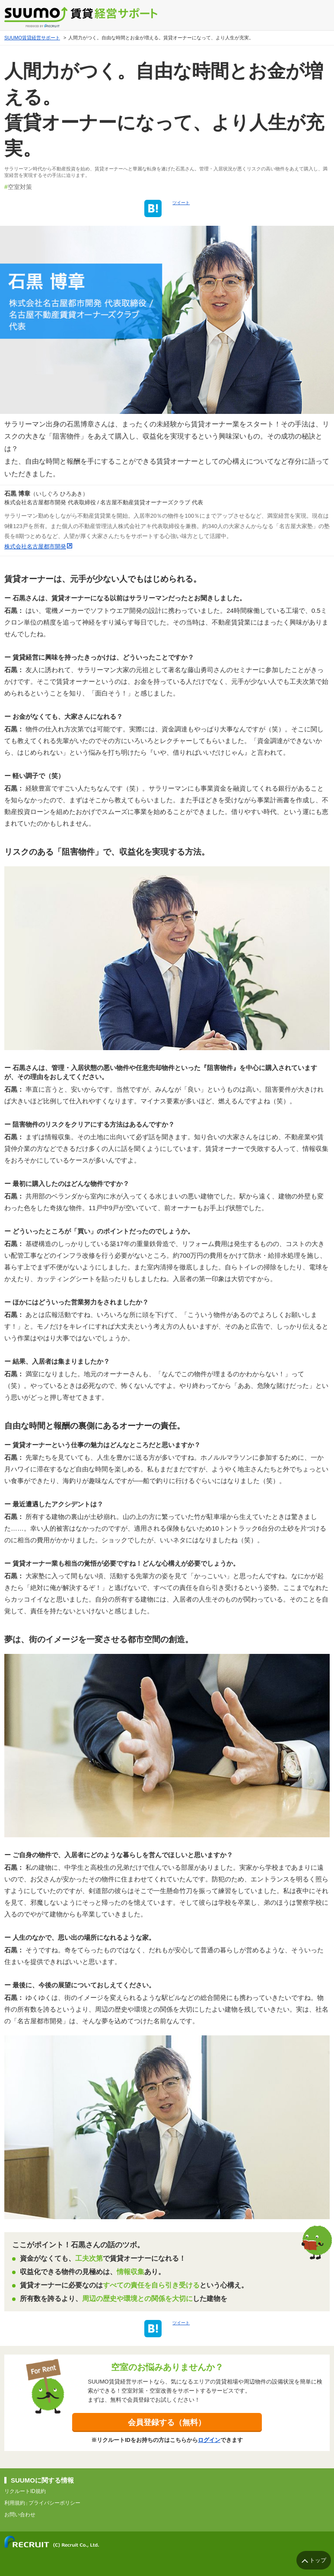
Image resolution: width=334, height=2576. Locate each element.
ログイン (209, 2440)
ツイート (181, 202)
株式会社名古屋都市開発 (35, 546)
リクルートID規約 (25, 2491)
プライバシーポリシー (54, 2503)
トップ (317, 2560)
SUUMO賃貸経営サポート (32, 37)
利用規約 (14, 2503)
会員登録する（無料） (167, 2422)
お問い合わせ (19, 2515)
